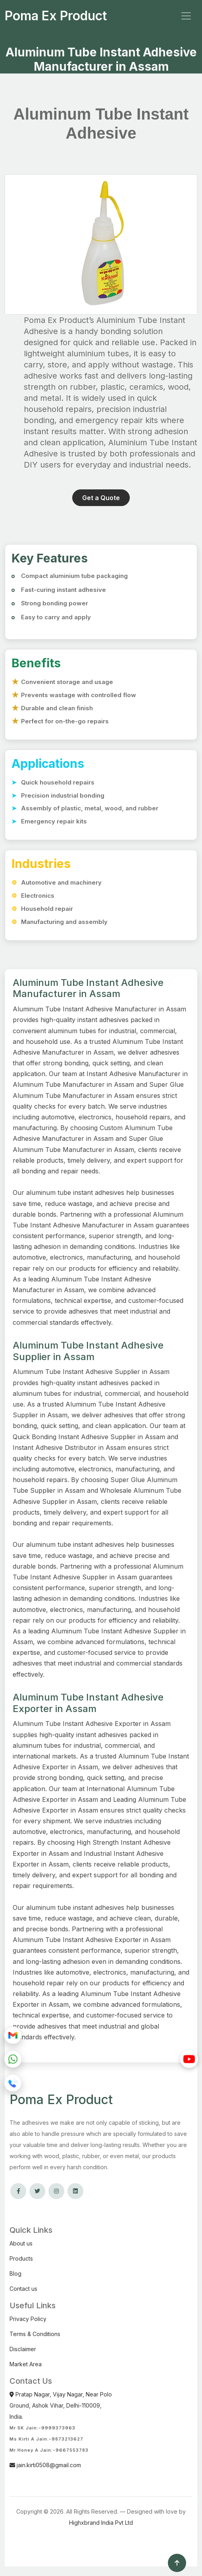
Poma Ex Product (56, 15)
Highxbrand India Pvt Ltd (101, 2522)
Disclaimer (23, 2349)
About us (21, 2243)
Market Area (26, 2364)
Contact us (23, 2288)
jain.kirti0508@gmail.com (45, 2465)
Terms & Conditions (35, 2334)
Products (21, 2258)
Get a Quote (101, 498)
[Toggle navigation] (186, 16)
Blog (15, 2273)
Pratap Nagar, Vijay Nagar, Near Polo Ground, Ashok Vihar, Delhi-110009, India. (61, 2405)
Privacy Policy (28, 2318)
